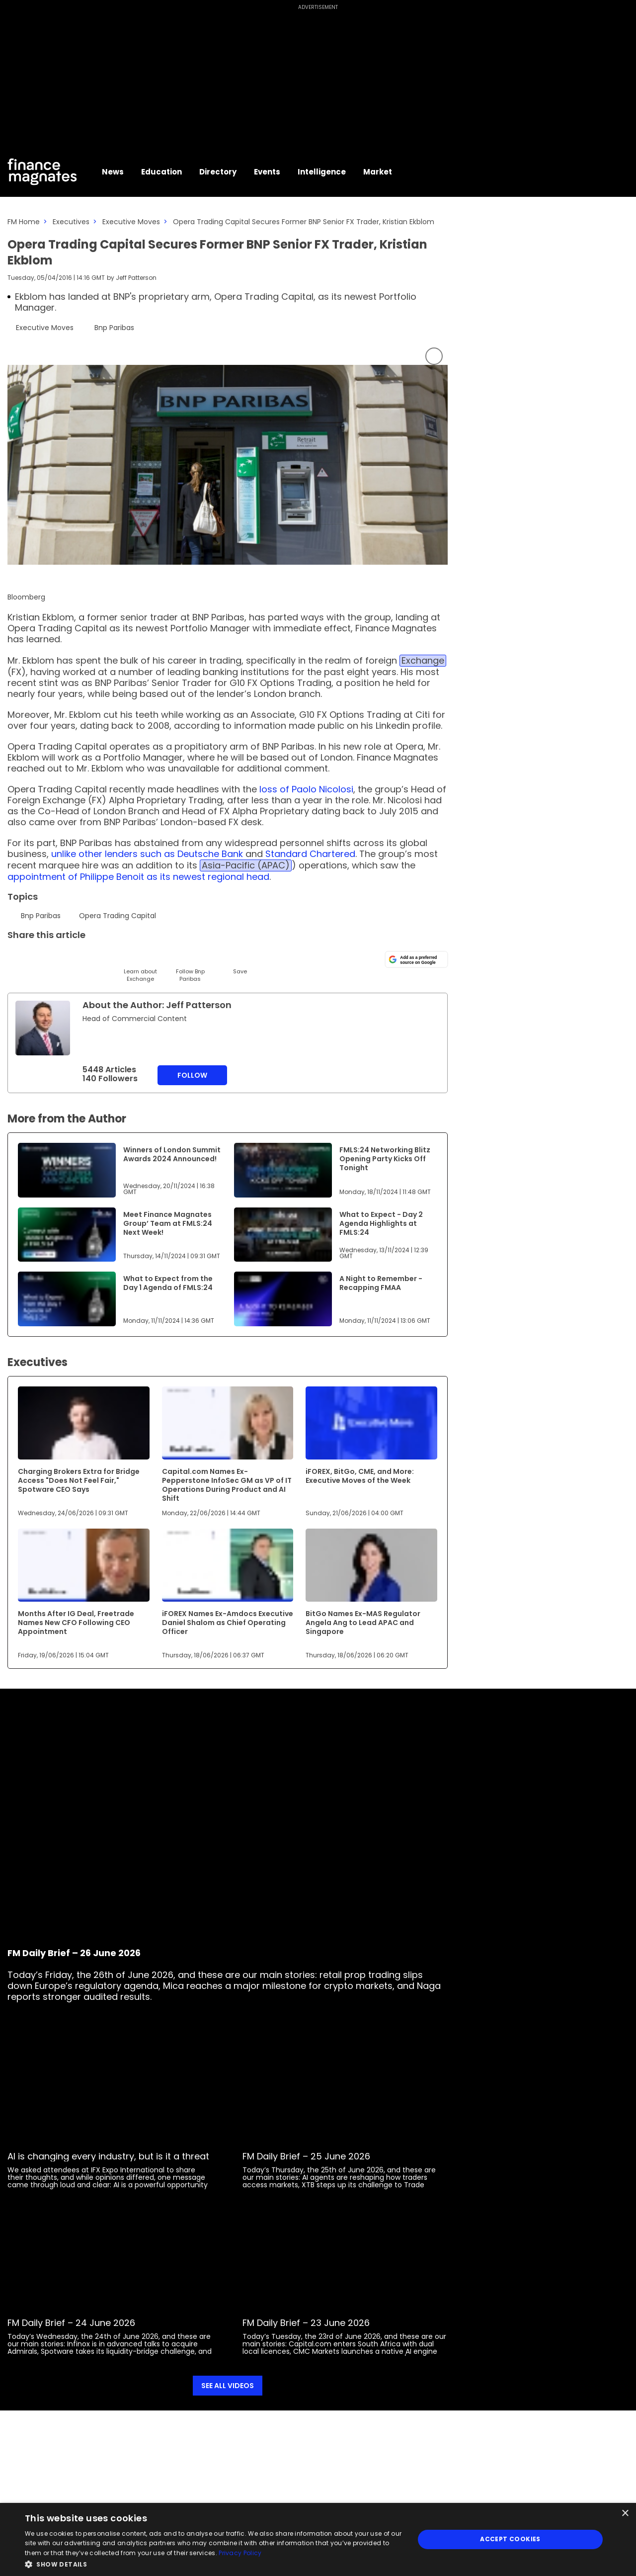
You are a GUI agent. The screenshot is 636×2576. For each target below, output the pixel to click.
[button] (214, 2563)
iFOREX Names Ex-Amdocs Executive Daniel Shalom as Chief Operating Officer (227, 1622)
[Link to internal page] (42, 1028)
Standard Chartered (310, 854)
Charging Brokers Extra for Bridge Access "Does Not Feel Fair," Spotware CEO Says (79, 1480)
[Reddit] (215, 958)
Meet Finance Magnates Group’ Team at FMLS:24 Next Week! (167, 1223)
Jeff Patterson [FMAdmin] (136, 277)
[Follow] (190, 966)
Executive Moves (131, 222)
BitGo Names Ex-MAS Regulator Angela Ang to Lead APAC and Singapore (363, 1622)
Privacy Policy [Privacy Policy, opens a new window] (240, 2553)
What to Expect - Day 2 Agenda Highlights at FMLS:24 (381, 1223)
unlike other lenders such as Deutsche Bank (147, 854)
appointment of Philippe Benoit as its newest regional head (138, 876)
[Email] (66, 958)
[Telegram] (90, 958)
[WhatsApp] (165, 958)
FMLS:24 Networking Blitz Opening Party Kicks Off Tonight (384, 1159)
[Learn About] (140, 966)
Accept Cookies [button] (510, 2539)
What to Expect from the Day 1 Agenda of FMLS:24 (168, 1283)
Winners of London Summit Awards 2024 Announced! (172, 1154)
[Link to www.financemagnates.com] (67, 1170)
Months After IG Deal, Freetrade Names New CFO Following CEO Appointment (76, 1622)
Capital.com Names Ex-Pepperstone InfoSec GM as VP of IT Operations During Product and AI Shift (227, 1484)
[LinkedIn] (41, 958)
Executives (71, 222)
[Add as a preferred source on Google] (416, 959)
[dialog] (318, 2539)
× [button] (625, 2513)
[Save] (239, 962)
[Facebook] (115, 958)
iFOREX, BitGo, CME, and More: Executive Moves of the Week (360, 1475)
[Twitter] (16, 958)
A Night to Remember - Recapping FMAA (380, 1283)
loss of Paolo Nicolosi (306, 789)
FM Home (23, 222)
